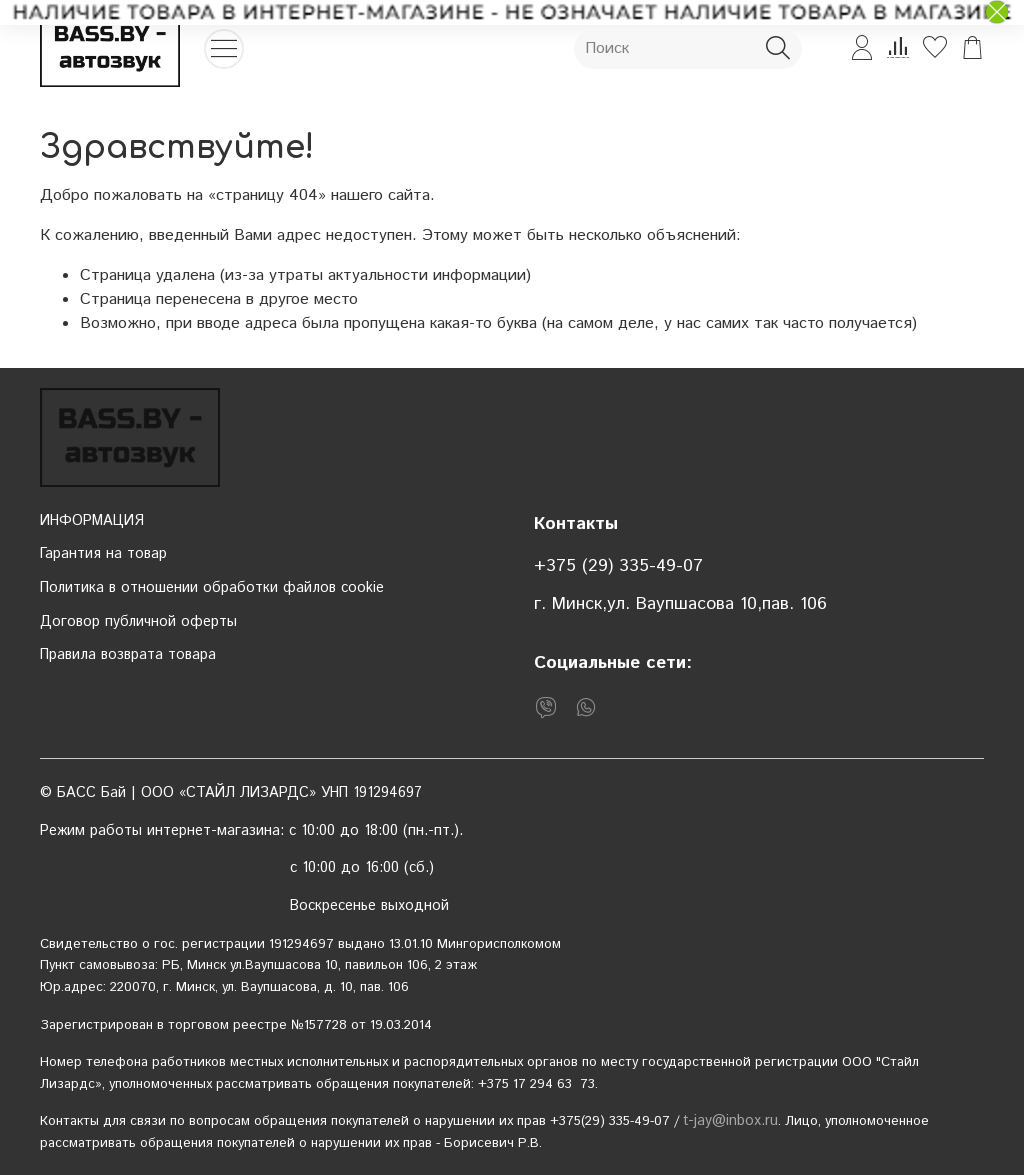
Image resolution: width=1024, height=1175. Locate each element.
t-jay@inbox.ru (730, 1121)
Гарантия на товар (103, 554)
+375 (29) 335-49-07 (618, 566)
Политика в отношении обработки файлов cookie (212, 588)
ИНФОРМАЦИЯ (92, 521)
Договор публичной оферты (138, 622)
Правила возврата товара (128, 655)
